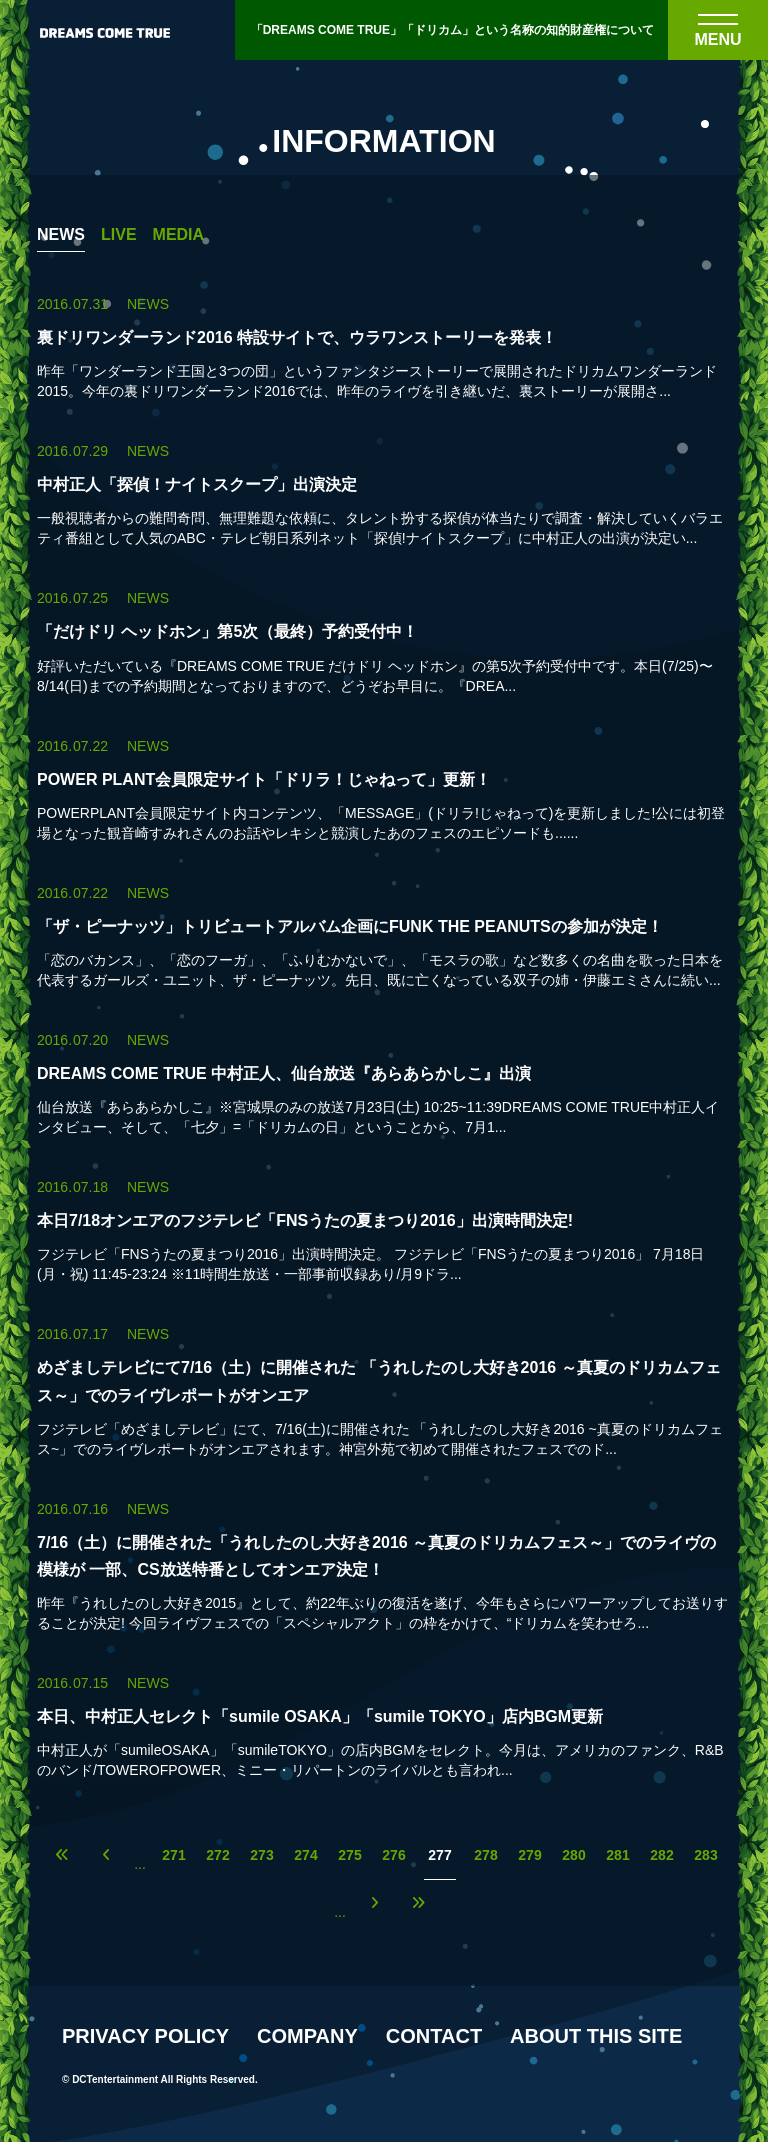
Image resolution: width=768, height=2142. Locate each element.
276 (393, 1855)
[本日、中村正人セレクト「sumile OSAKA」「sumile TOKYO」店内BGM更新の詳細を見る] (384, 1726)
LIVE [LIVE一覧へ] (119, 235)
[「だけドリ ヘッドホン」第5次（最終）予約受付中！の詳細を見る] (384, 641)
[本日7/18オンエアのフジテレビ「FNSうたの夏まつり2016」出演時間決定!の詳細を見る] (384, 1230)
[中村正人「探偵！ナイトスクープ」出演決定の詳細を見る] (384, 494)
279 (529, 1855)
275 (349, 1855)
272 (217, 1855)
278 (485, 1855)
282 (661, 1855)
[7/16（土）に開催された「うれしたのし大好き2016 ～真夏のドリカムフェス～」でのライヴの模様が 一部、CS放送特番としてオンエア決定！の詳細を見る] (384, 1566)
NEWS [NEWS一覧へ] (61, 235)
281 (617, 1855)
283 (705, 1855)
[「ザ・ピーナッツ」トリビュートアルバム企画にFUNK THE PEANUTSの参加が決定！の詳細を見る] (384, 936)
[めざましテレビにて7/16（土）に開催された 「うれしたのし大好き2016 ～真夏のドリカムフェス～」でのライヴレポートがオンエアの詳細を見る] (384, 1391)
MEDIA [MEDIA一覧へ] (179, 235)
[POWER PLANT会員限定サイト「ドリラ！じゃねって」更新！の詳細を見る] (384, 789)
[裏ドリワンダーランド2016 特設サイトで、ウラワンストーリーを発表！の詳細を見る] (384, 347)
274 (305, 1855)
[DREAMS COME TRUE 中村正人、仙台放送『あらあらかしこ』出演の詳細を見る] (384, 1083)
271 (173, 1855)
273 (261, 1855)
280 (573, 1855)
